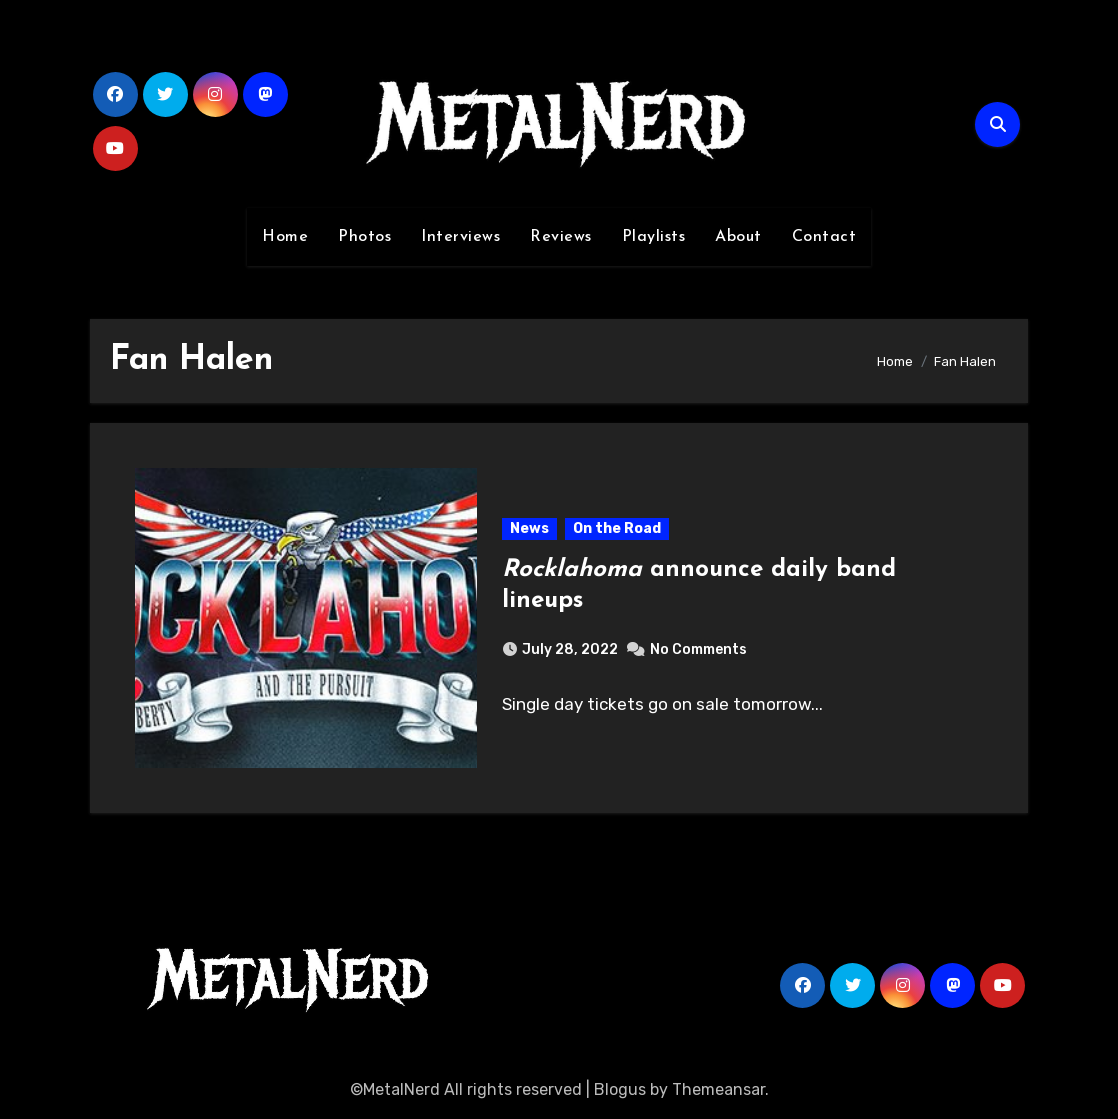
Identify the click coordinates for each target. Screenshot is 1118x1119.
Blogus (620, 1089)
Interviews (460, 237)
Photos (364, 237)
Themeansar (718, 1089)
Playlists (654, 237)
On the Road (617, 528)
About (738, 237)
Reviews (561, 237)
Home (285, 237)
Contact (824, 237)
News (529, 528)
